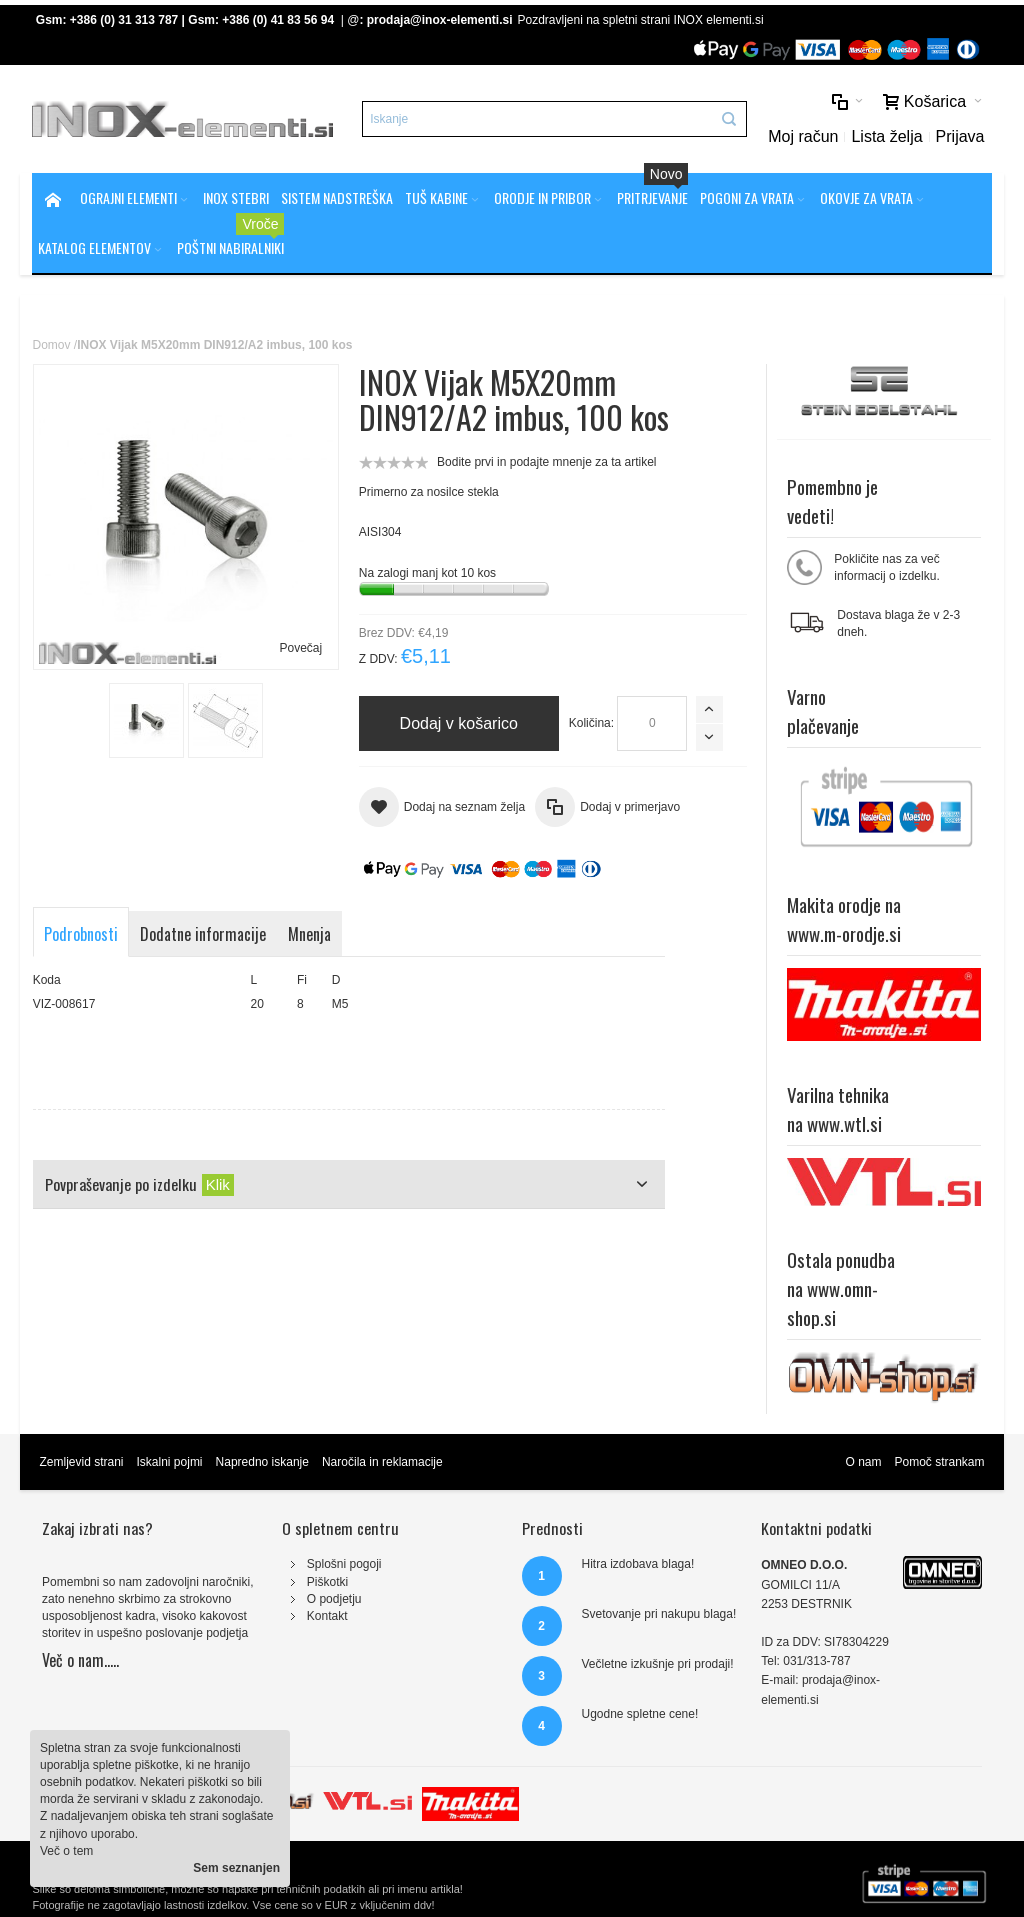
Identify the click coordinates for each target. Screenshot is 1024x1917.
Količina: (591, 723)
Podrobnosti (81, 934)
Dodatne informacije (203, 934)
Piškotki (327, 1582)
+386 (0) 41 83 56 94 (278, 20)
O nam (863, 1462)
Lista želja (886, 136)
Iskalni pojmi (170, 1462)
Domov (51, 345)
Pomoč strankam (939, 1462)
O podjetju (334, 1599)
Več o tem (66, 1851)
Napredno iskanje (262, 1462)
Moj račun (803, 136)
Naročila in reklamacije (382, 1462)
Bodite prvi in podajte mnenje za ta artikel (546, 462)
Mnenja (309, 934)
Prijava (960, 136)
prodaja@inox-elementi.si (440, 20)
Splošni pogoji (344, 1564)
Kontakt (327, 1616)
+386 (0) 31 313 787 (124, 20)
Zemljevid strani (81, 1462)
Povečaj (300, 648)
